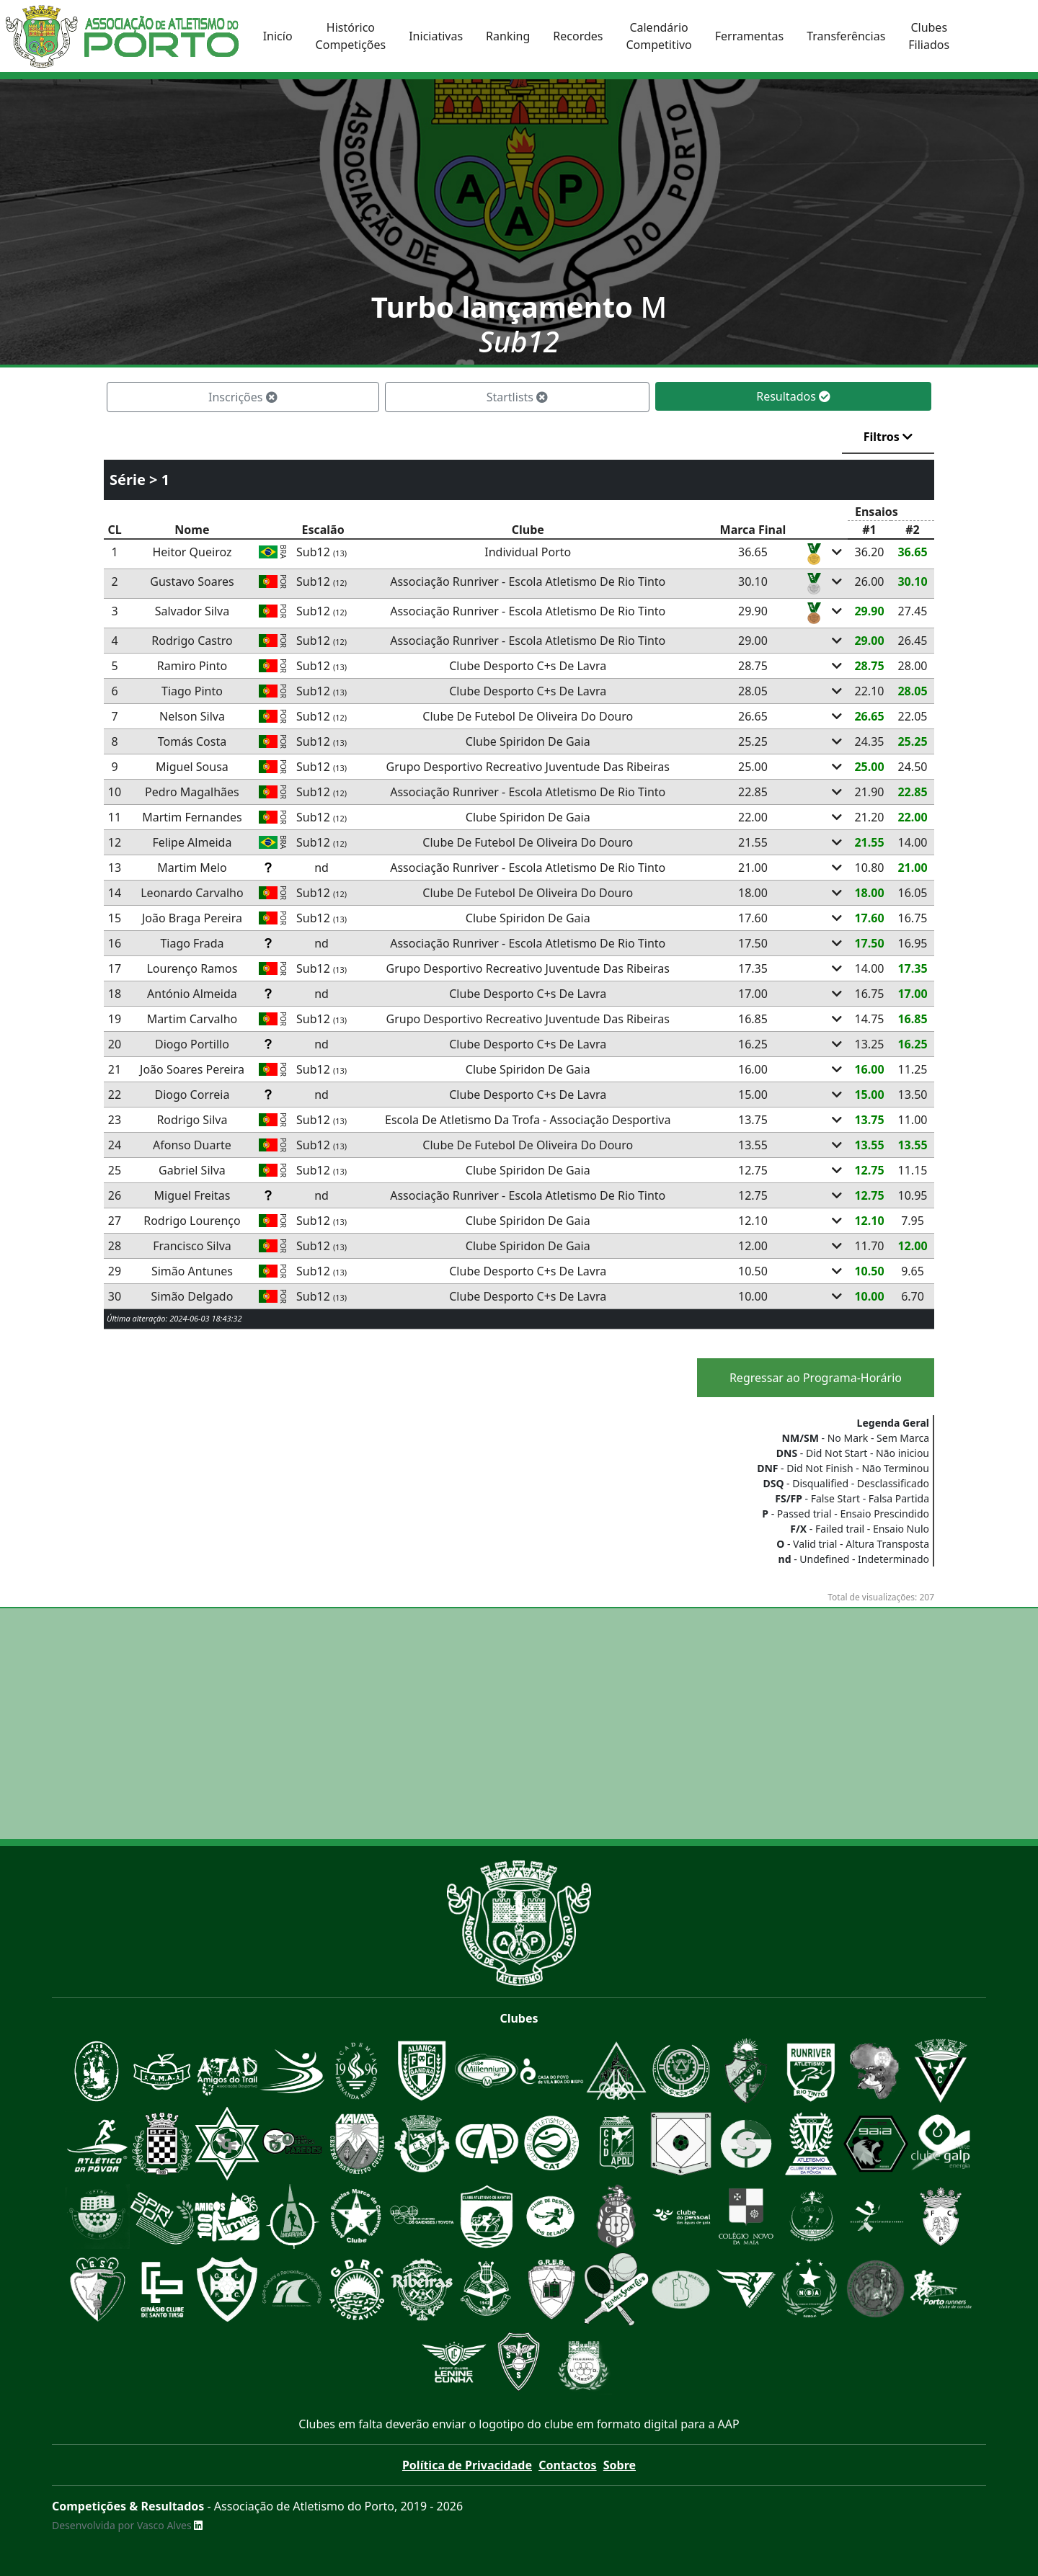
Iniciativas (436, 36)
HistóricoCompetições (351, 36)
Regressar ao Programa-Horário (815, 1378)
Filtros (888, 437)
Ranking (508, 36)
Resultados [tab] (793, 396)
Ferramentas (749, 36)
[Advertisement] (519, 1723)
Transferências (846, 36)
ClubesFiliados (928, 36)
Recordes (578, 36)
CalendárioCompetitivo (658, 36)
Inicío (278, 36)
